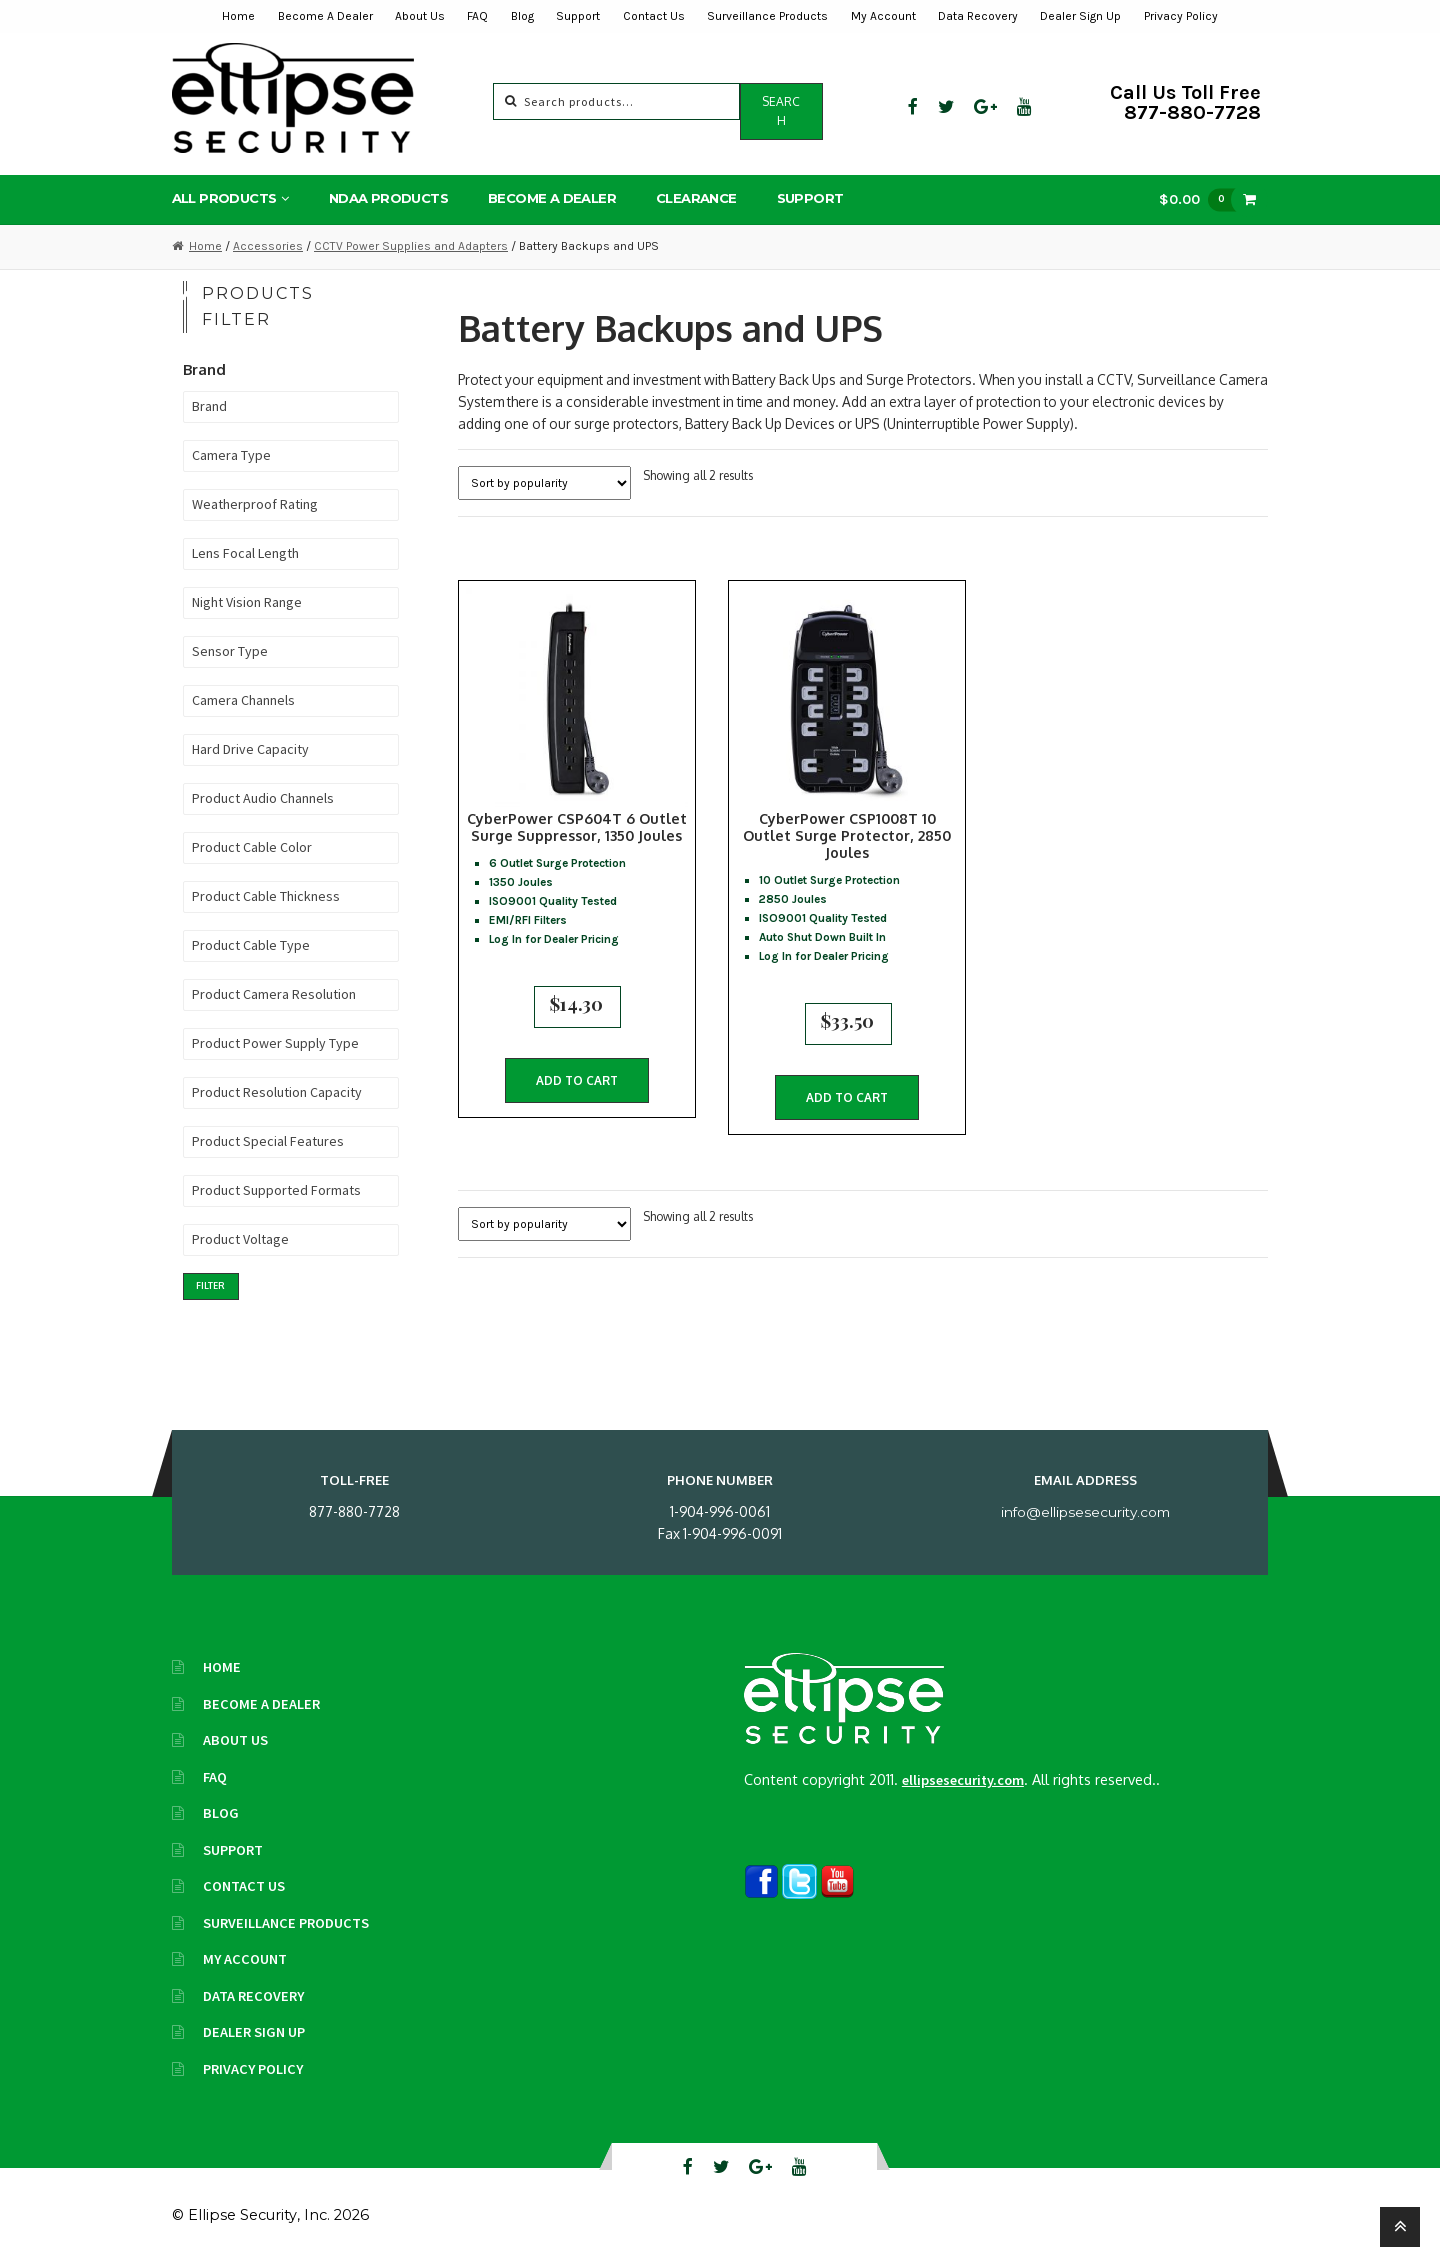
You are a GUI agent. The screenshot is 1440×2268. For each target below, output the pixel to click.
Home (238, 16)
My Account (883, 16)
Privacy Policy (1181, 16)
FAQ (477, 16)
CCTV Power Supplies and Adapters (411, 246)
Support (578, 16)
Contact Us (654, 16)
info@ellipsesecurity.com (1085, 1512)
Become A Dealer (325, 16)
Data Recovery (978, 16)
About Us (420, 16)
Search (781, 111)
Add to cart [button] (577, 1087)
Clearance (696, 198)
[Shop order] (544, 483)
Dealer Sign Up (1080, 16)
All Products (224, 198)
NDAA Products (388, 198)
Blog (522, 16)
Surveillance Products (767, 16)
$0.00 (1202, 199)
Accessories (268, 246)
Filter (210, 1285)
